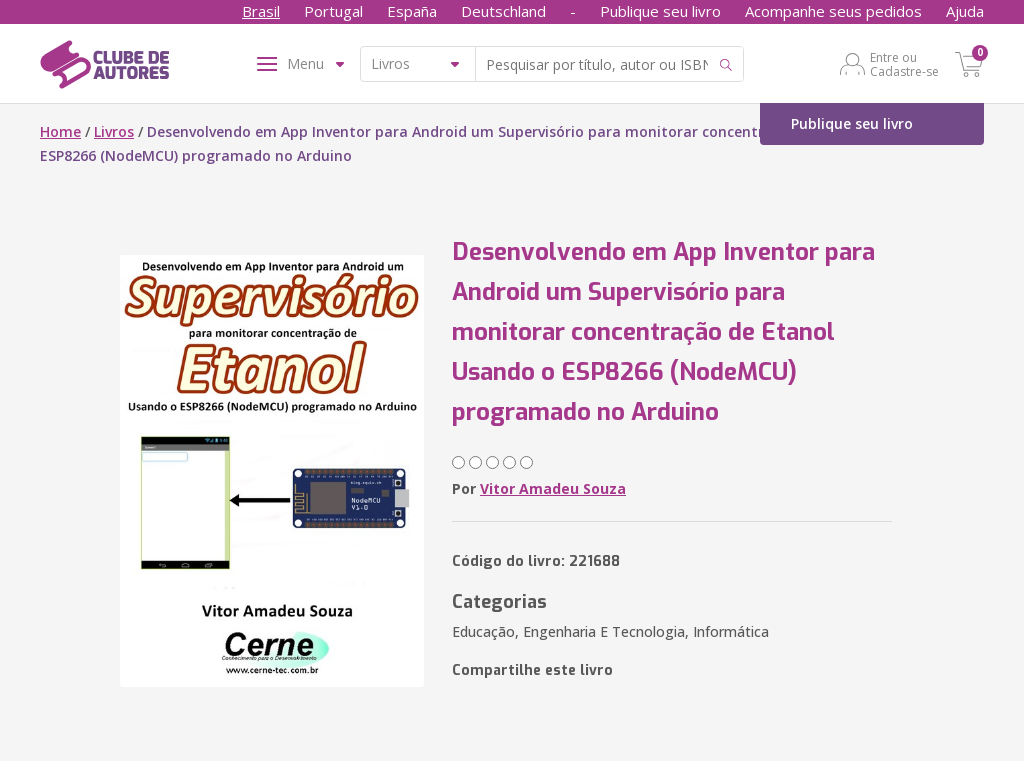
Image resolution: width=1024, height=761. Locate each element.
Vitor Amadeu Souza (553, 488)
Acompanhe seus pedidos (833, 11)
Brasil (261, 11)
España (412, 11)
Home (60, 131)
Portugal (333, 11)
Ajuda (965, 11)
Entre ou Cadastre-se (904, 64)
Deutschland (503, 11)
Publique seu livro (660, 11)
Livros (114, 131)
